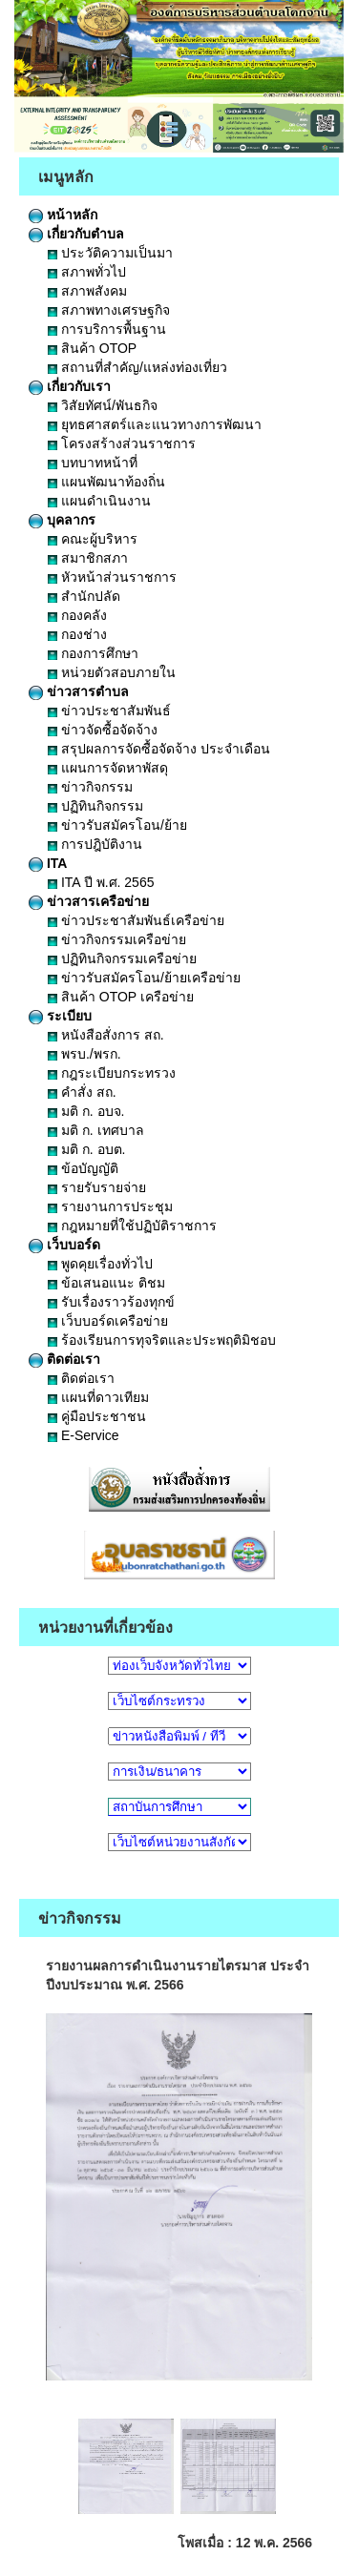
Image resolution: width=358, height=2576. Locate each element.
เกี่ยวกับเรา (70, 386)
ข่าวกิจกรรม (90, 786)
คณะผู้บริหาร (92, 538)
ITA (48, 863)
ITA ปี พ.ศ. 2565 (101, 882)
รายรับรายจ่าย (97, 1187)
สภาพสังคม (87, 291)
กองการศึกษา (93, 653)
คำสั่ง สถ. (82, 1092)
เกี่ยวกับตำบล (76, 233)
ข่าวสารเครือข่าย (89, 901)
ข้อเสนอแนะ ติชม (106, 1282)
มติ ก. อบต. (86, 1149)
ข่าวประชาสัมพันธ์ (109, 710)
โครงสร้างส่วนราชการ (122, 443)
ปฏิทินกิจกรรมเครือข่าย (122, 958)
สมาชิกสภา (88, 558)
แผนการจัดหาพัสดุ (108, 767)
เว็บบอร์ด (64, 1244)
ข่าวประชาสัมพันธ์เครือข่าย (136, 920)
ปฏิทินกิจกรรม (95, 806)
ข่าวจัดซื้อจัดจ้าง (103, 729)
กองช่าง (77, 634)
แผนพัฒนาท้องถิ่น (106, 481)
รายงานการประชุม (110, 1206)
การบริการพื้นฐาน (107, 329)
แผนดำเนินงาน (99, 500)
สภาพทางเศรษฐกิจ (109, 310)
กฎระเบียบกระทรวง (112, 1073)
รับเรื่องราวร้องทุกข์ (111, 1301)
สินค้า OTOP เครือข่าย (121, 996)
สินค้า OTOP (92, 348)
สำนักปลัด (84, 596)
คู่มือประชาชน (97, 1416)
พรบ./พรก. (84, 1053)
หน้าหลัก (63, 214)
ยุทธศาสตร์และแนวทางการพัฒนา (155, 424)
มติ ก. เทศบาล (96, 1130)
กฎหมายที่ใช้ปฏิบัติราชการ (132, 1225)
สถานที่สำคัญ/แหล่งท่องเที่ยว (137, 367)
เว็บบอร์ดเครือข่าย (108, 1321)
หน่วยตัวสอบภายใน (112, 672)
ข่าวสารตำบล (79, 691)
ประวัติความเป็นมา (110, 252)
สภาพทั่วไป (87, 271)
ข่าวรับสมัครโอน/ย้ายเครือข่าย (144, 977)
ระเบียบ (60, 1015)
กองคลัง (77, 615)
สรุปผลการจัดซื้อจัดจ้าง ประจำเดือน (159, 748)
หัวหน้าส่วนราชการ (112, 577)
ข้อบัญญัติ (83, 1168)
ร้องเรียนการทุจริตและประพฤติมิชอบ (162, 1340)
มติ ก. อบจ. (86, 1111)
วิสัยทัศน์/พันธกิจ (103, 405)
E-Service (83, 1435)
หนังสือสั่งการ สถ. (106, 1034)
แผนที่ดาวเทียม (98, 1397)
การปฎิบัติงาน (95, 844)
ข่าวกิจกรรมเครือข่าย (117, 939)
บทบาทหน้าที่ (92, 462)
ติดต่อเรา (64, 1359)
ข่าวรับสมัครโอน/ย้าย (117, 825)
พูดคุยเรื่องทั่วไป (100, 1263)
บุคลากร (62, 519)
